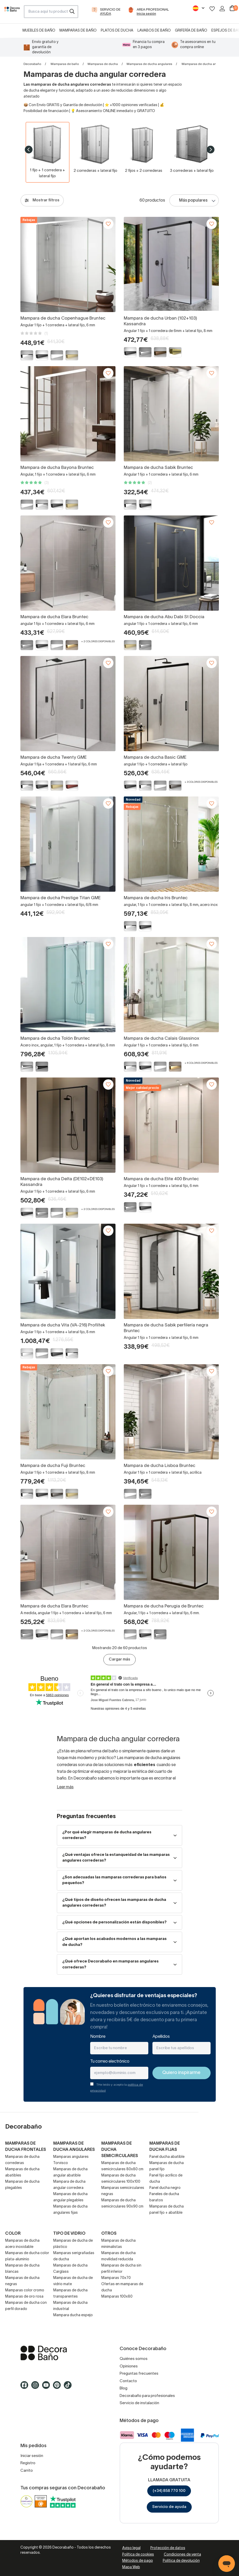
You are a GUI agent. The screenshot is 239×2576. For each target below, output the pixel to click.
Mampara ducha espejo (73, 2315)
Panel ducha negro (165, 2188)
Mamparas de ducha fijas (164, 2147)
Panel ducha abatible (166, 2157)
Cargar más (119, 1659)
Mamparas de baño (78, 30)
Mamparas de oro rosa (24, 2296)
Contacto (128, 2381)
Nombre (97, 2037)
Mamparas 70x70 (116, 2278)
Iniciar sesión (31, 2456)
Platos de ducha (117, 30)
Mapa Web (131, 2567)
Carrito (26, 2470)
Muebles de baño (38, 30)
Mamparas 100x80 (117, 2296)
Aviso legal (131, 2548)
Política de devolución (181, 2561)
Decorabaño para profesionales (147, 2396)
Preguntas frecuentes (139, 2373)
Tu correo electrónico (109, 2061)
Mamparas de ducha (103, 64)
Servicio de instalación (139, 2403)
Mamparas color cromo (24, 2290)
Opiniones (129, 2366)
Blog (123, 2388)
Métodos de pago (137, 2561)
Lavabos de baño (154, 30)
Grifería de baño (191, 30)
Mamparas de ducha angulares (149, 64)
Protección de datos (167, 2548)
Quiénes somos (134, 2359)
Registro (27, 2463)
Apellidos (161, 2037)
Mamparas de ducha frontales (25, 2147)
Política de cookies (138, 2554)
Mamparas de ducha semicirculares (119, 2150)
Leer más (65, 1787)
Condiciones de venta (182, 2554)
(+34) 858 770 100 (169, 2491)
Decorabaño (32, 64)
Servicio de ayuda (169, 2507)
